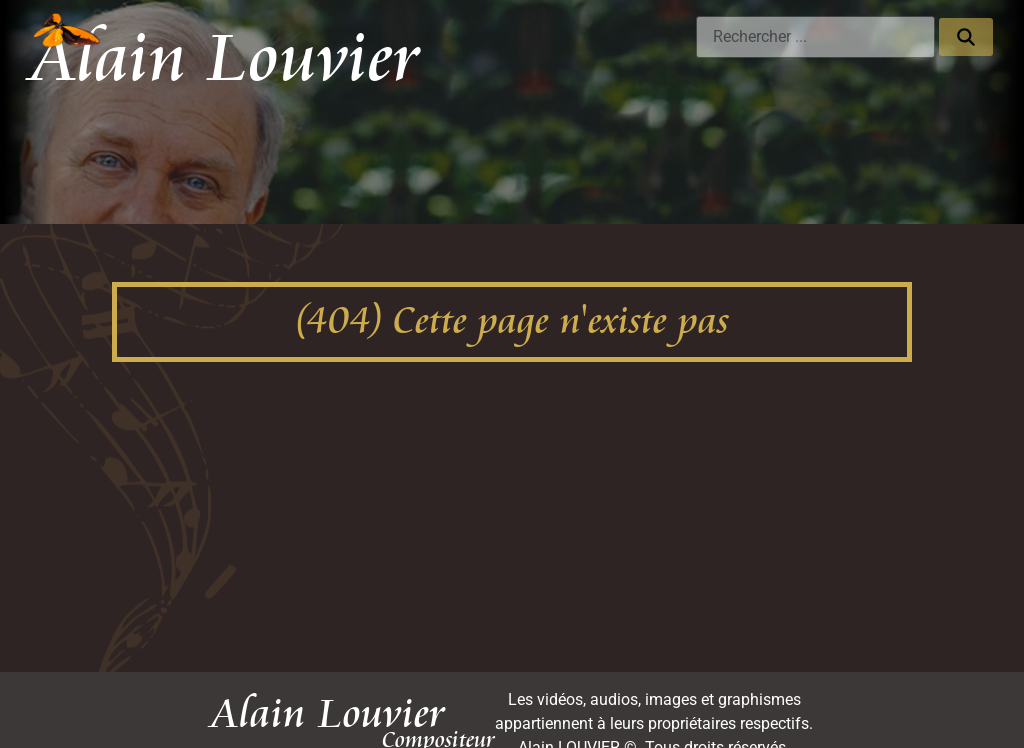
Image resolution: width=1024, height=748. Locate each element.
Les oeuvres (149, 137)
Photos (361, 137)
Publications (672, 137)
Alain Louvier (225, 59)
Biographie (560, 137)
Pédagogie (454, 137)
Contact (959, 187)
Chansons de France (814, 137)
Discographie (263, 137)
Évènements (948, 137)
